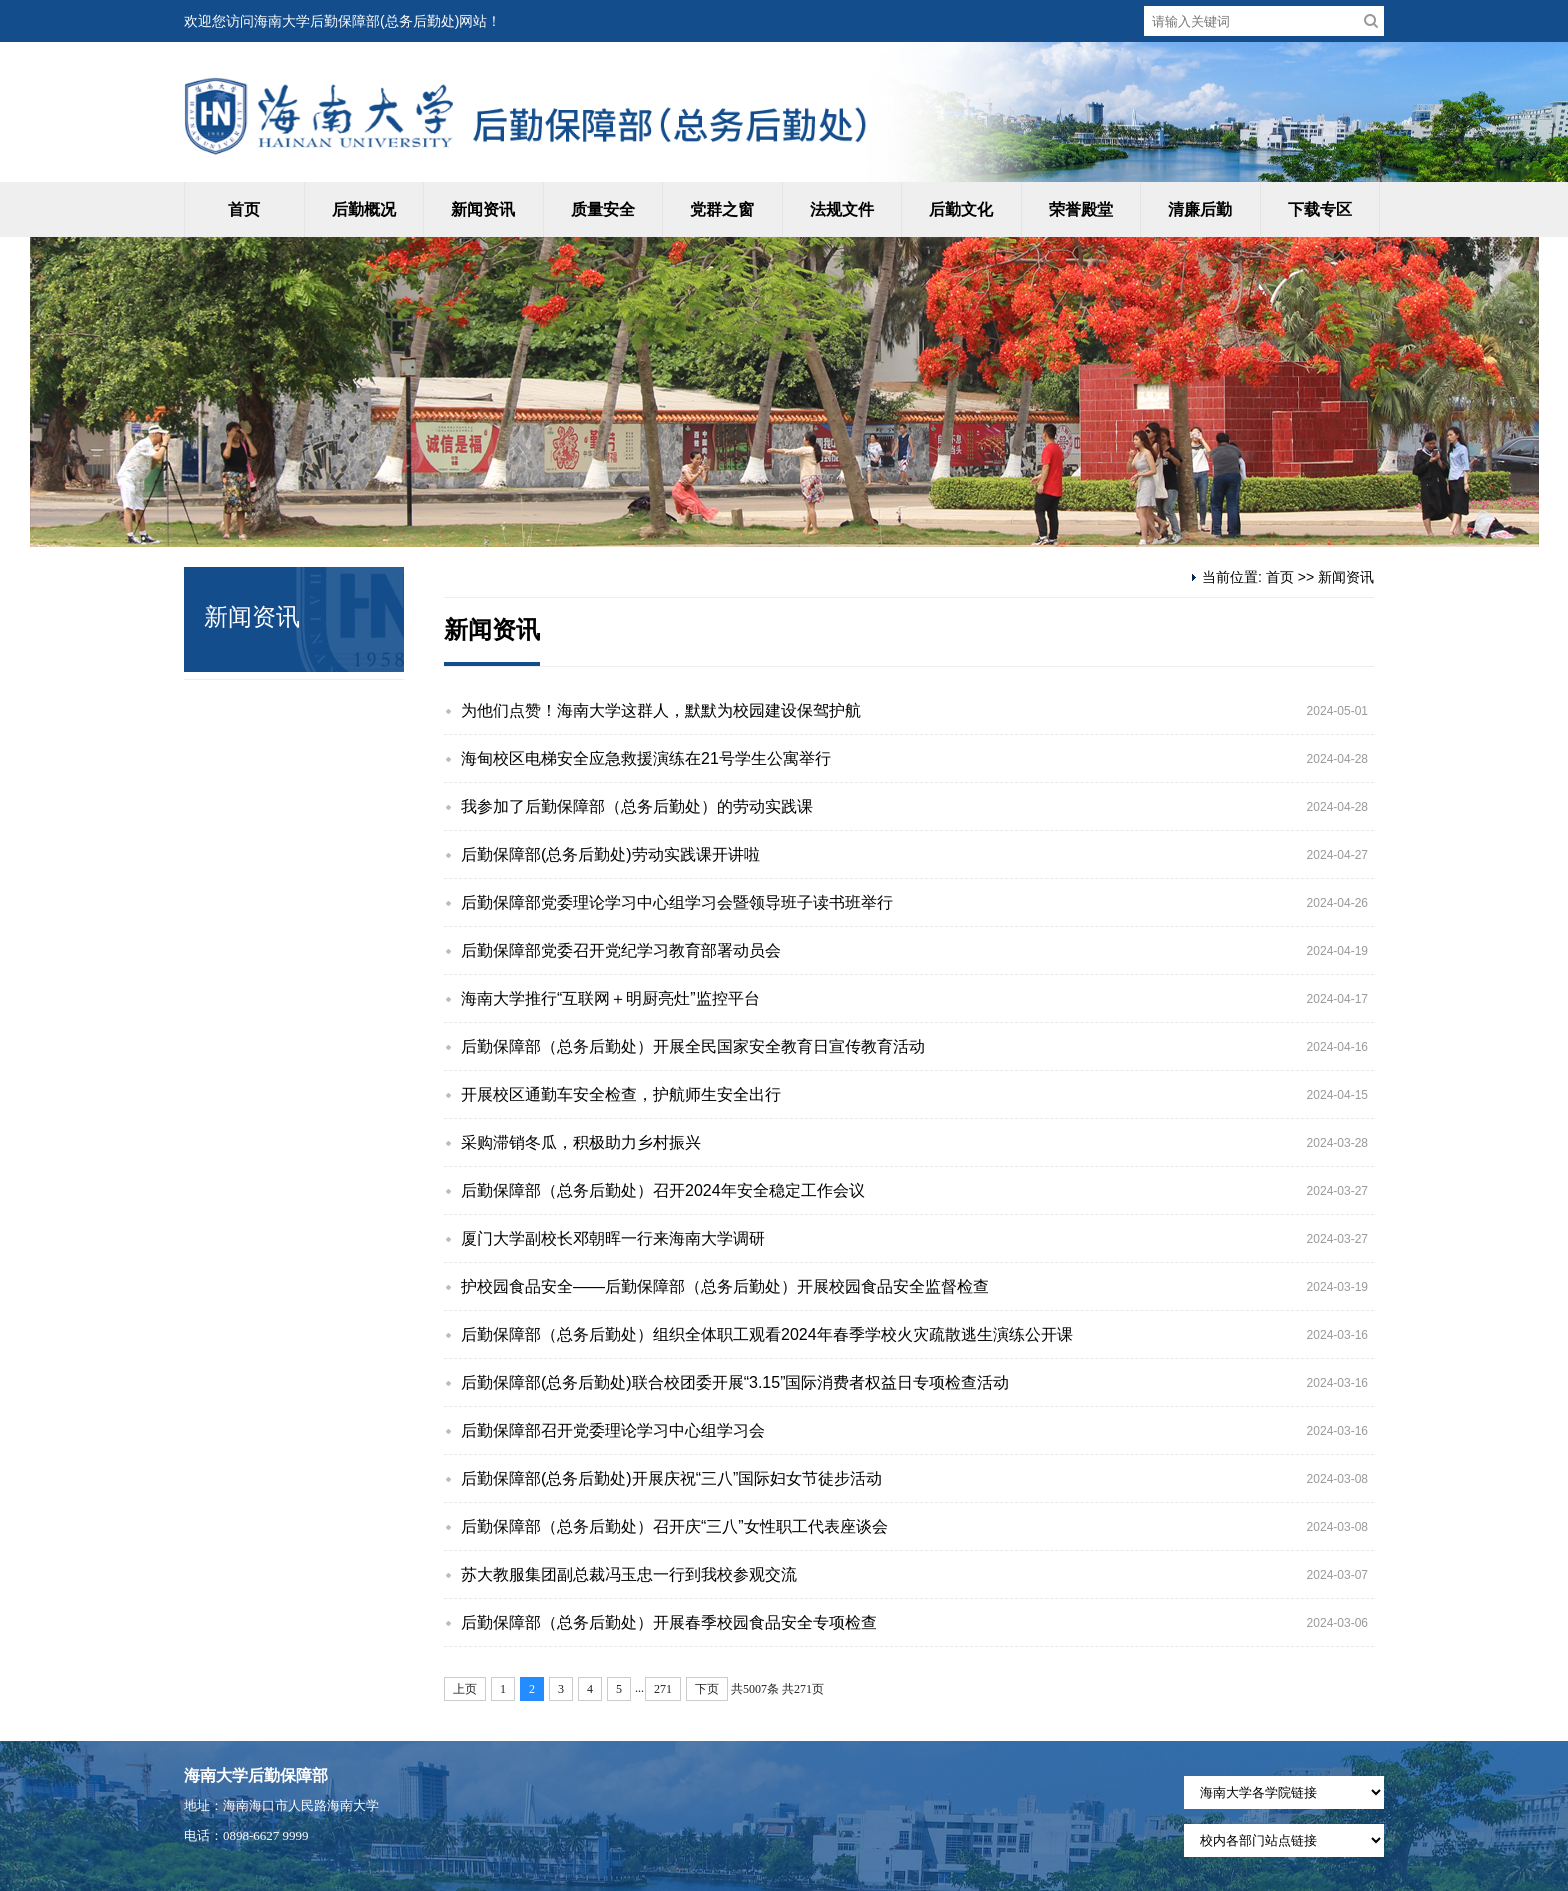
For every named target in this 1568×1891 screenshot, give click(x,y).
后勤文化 (961, 209)
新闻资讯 (483, 209)
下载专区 (1320, 209)
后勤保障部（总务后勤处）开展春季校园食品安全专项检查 (669, 1622)
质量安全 (603, 209)
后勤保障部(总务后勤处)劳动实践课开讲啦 (610, 854)
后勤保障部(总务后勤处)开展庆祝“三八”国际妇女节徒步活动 (671, 1478)
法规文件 (842, 209)
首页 (244, 209)
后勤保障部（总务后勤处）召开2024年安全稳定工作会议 (663, 1190)
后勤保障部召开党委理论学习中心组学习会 (613, 1430)
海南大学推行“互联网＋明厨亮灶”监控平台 (610, 998)
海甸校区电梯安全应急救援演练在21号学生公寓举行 (646, 758)
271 (663, 1689)
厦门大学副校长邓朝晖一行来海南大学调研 (613, 1238)
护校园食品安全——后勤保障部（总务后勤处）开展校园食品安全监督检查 (725, 1286)
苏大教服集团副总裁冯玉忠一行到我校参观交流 (629, 1574)
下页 (707, 1689)
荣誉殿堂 (1081, 209)
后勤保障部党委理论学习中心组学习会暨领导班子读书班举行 (677, 902)
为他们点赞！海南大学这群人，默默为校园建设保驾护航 (661, 710)
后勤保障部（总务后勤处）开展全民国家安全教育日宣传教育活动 (693, 1046)
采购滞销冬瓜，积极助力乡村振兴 (581, 1142)
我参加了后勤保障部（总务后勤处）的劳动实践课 (637, 806)
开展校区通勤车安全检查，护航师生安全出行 (621, 1094)
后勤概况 (364, 209)
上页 (465, 1689)
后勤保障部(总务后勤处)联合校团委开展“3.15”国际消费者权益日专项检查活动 (735, 1382)
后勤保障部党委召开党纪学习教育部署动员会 (621, 950)
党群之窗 (722, 209)
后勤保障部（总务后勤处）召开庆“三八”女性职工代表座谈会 (674, 1526)
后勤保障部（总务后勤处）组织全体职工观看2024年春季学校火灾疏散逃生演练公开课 (767, 1334)
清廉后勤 (1200, 209)
